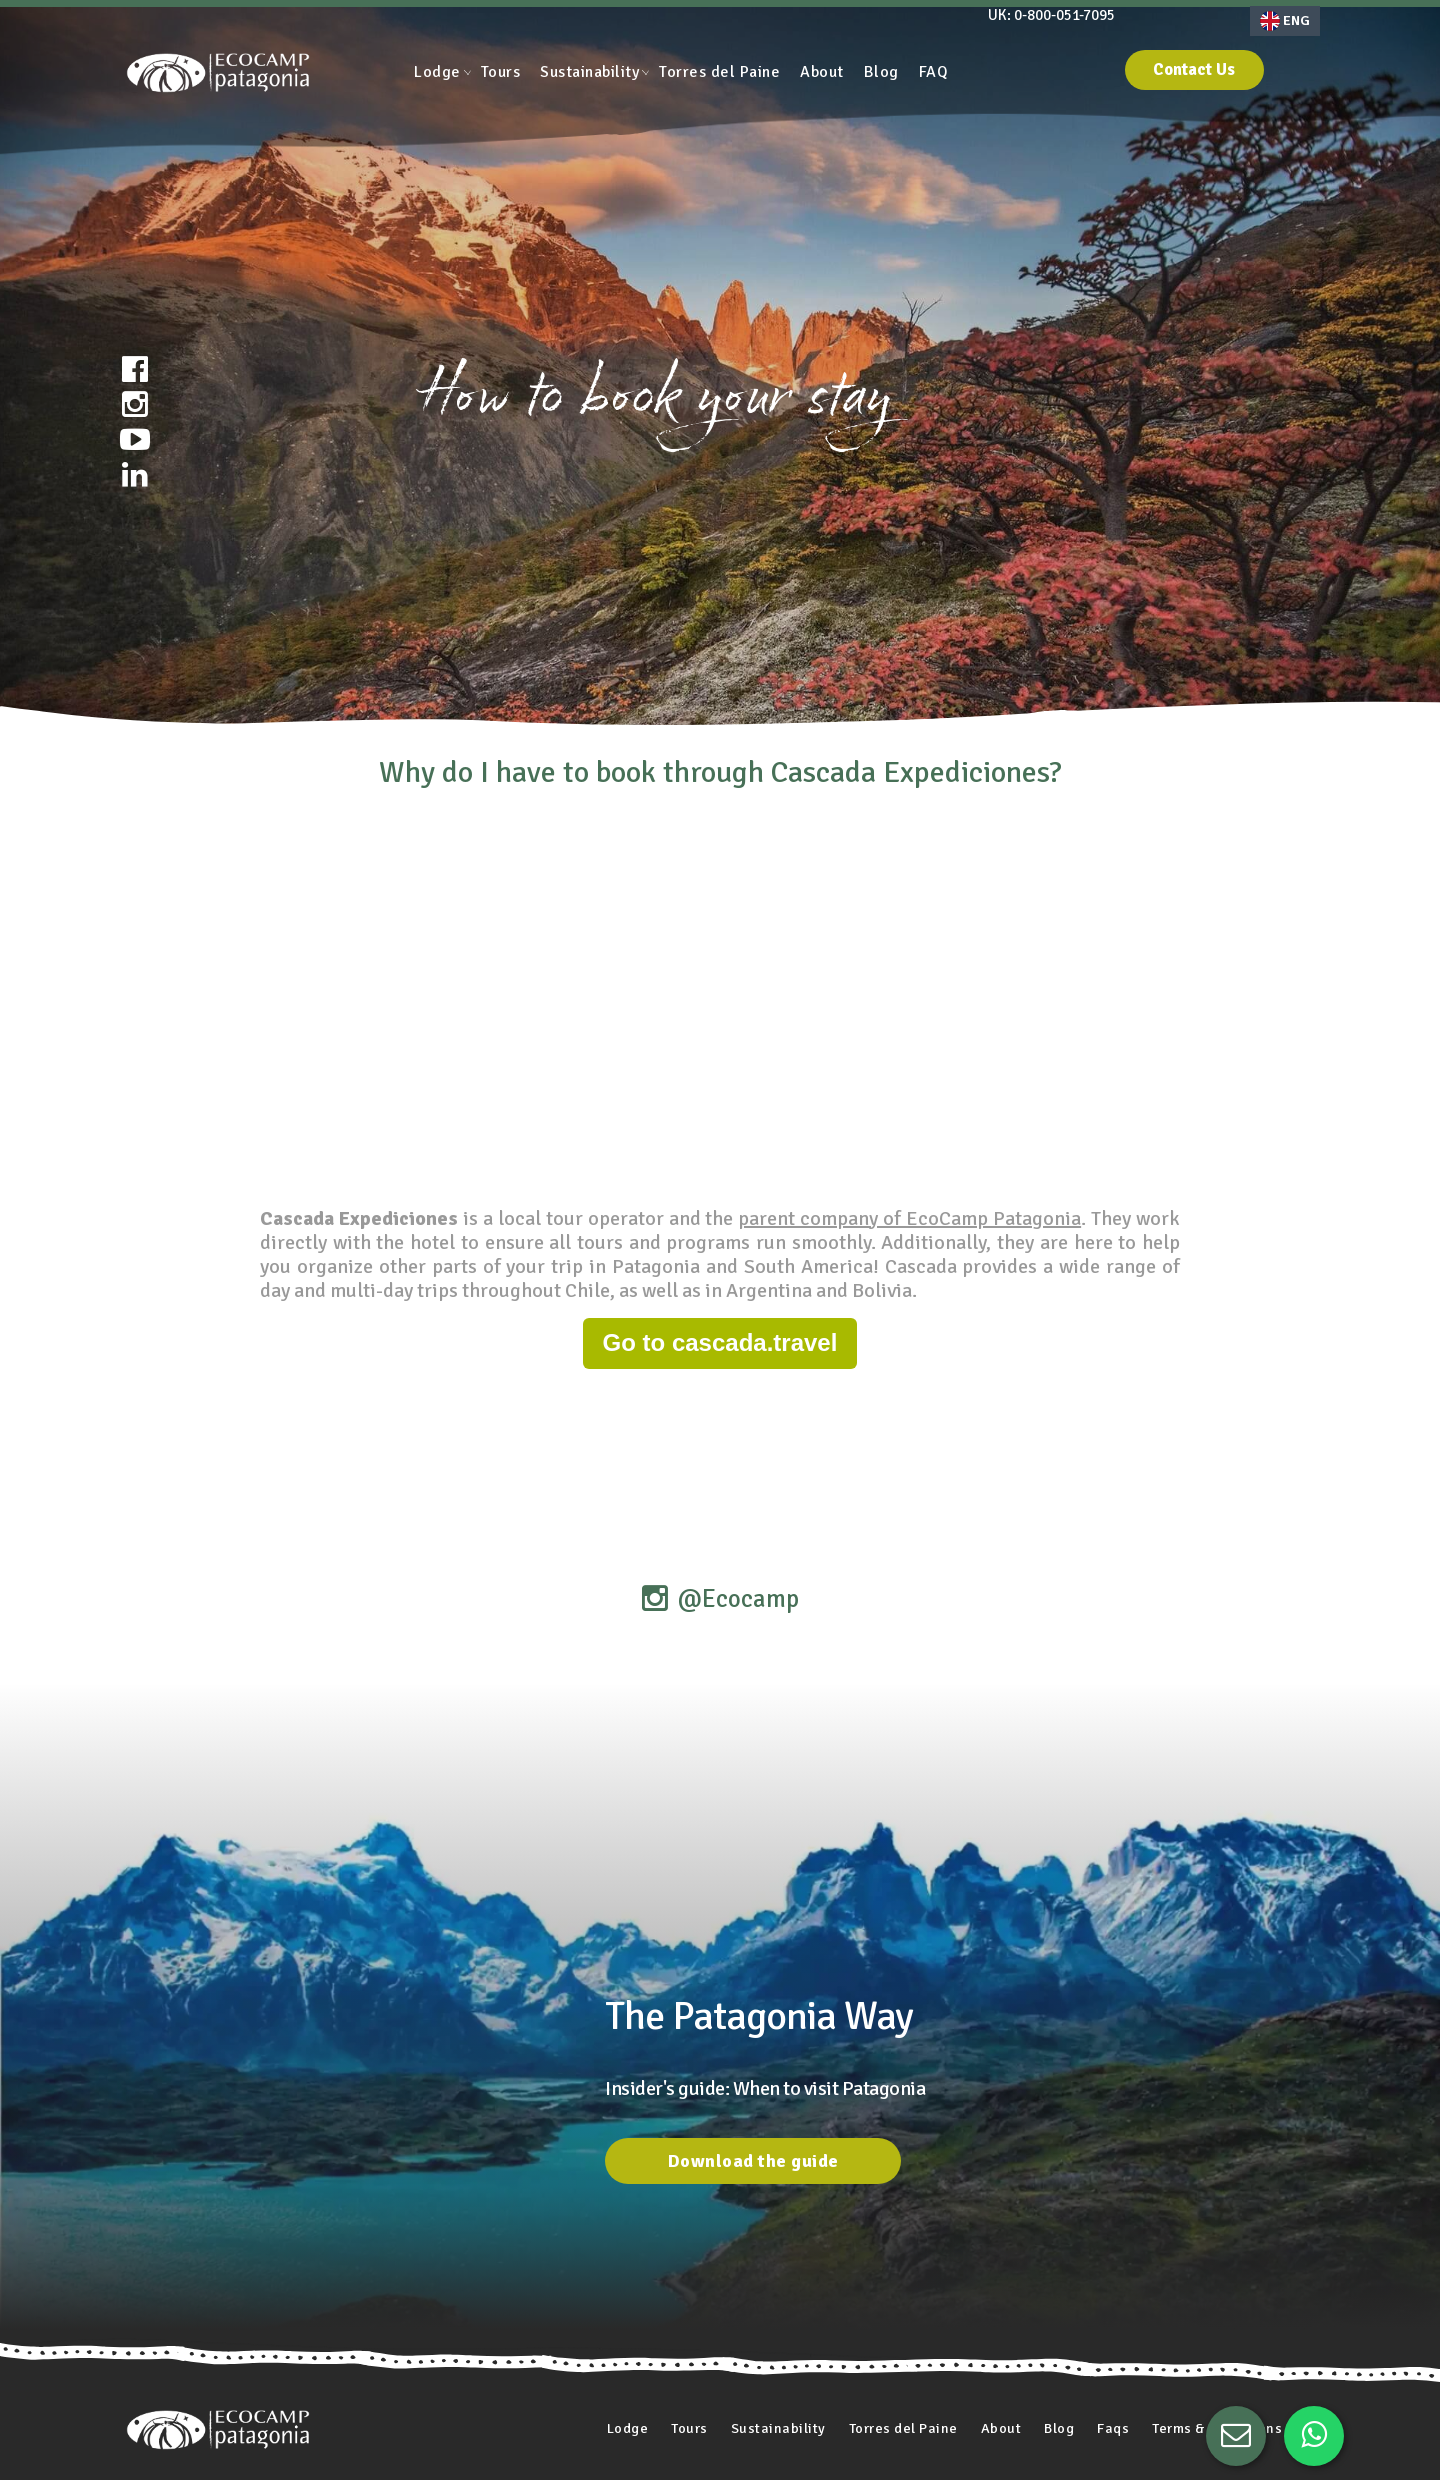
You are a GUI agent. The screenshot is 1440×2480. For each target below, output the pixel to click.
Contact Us (1221, 73)
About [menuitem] (822, 72)
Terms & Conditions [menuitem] (1210, 2365)
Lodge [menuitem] (437, 72)
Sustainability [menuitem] (589, 72)
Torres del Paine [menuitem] (719, 72)
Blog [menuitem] (881, 72)
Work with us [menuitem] (732, 2446)
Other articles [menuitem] (928, 2446)
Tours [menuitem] (501, 72)
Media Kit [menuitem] (830, 2446)
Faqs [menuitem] (1098, 2365)
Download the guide (753, 2016)
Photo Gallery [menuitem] (512, 2446)
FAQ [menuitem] (934, 72)
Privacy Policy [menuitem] (623, 2446)
